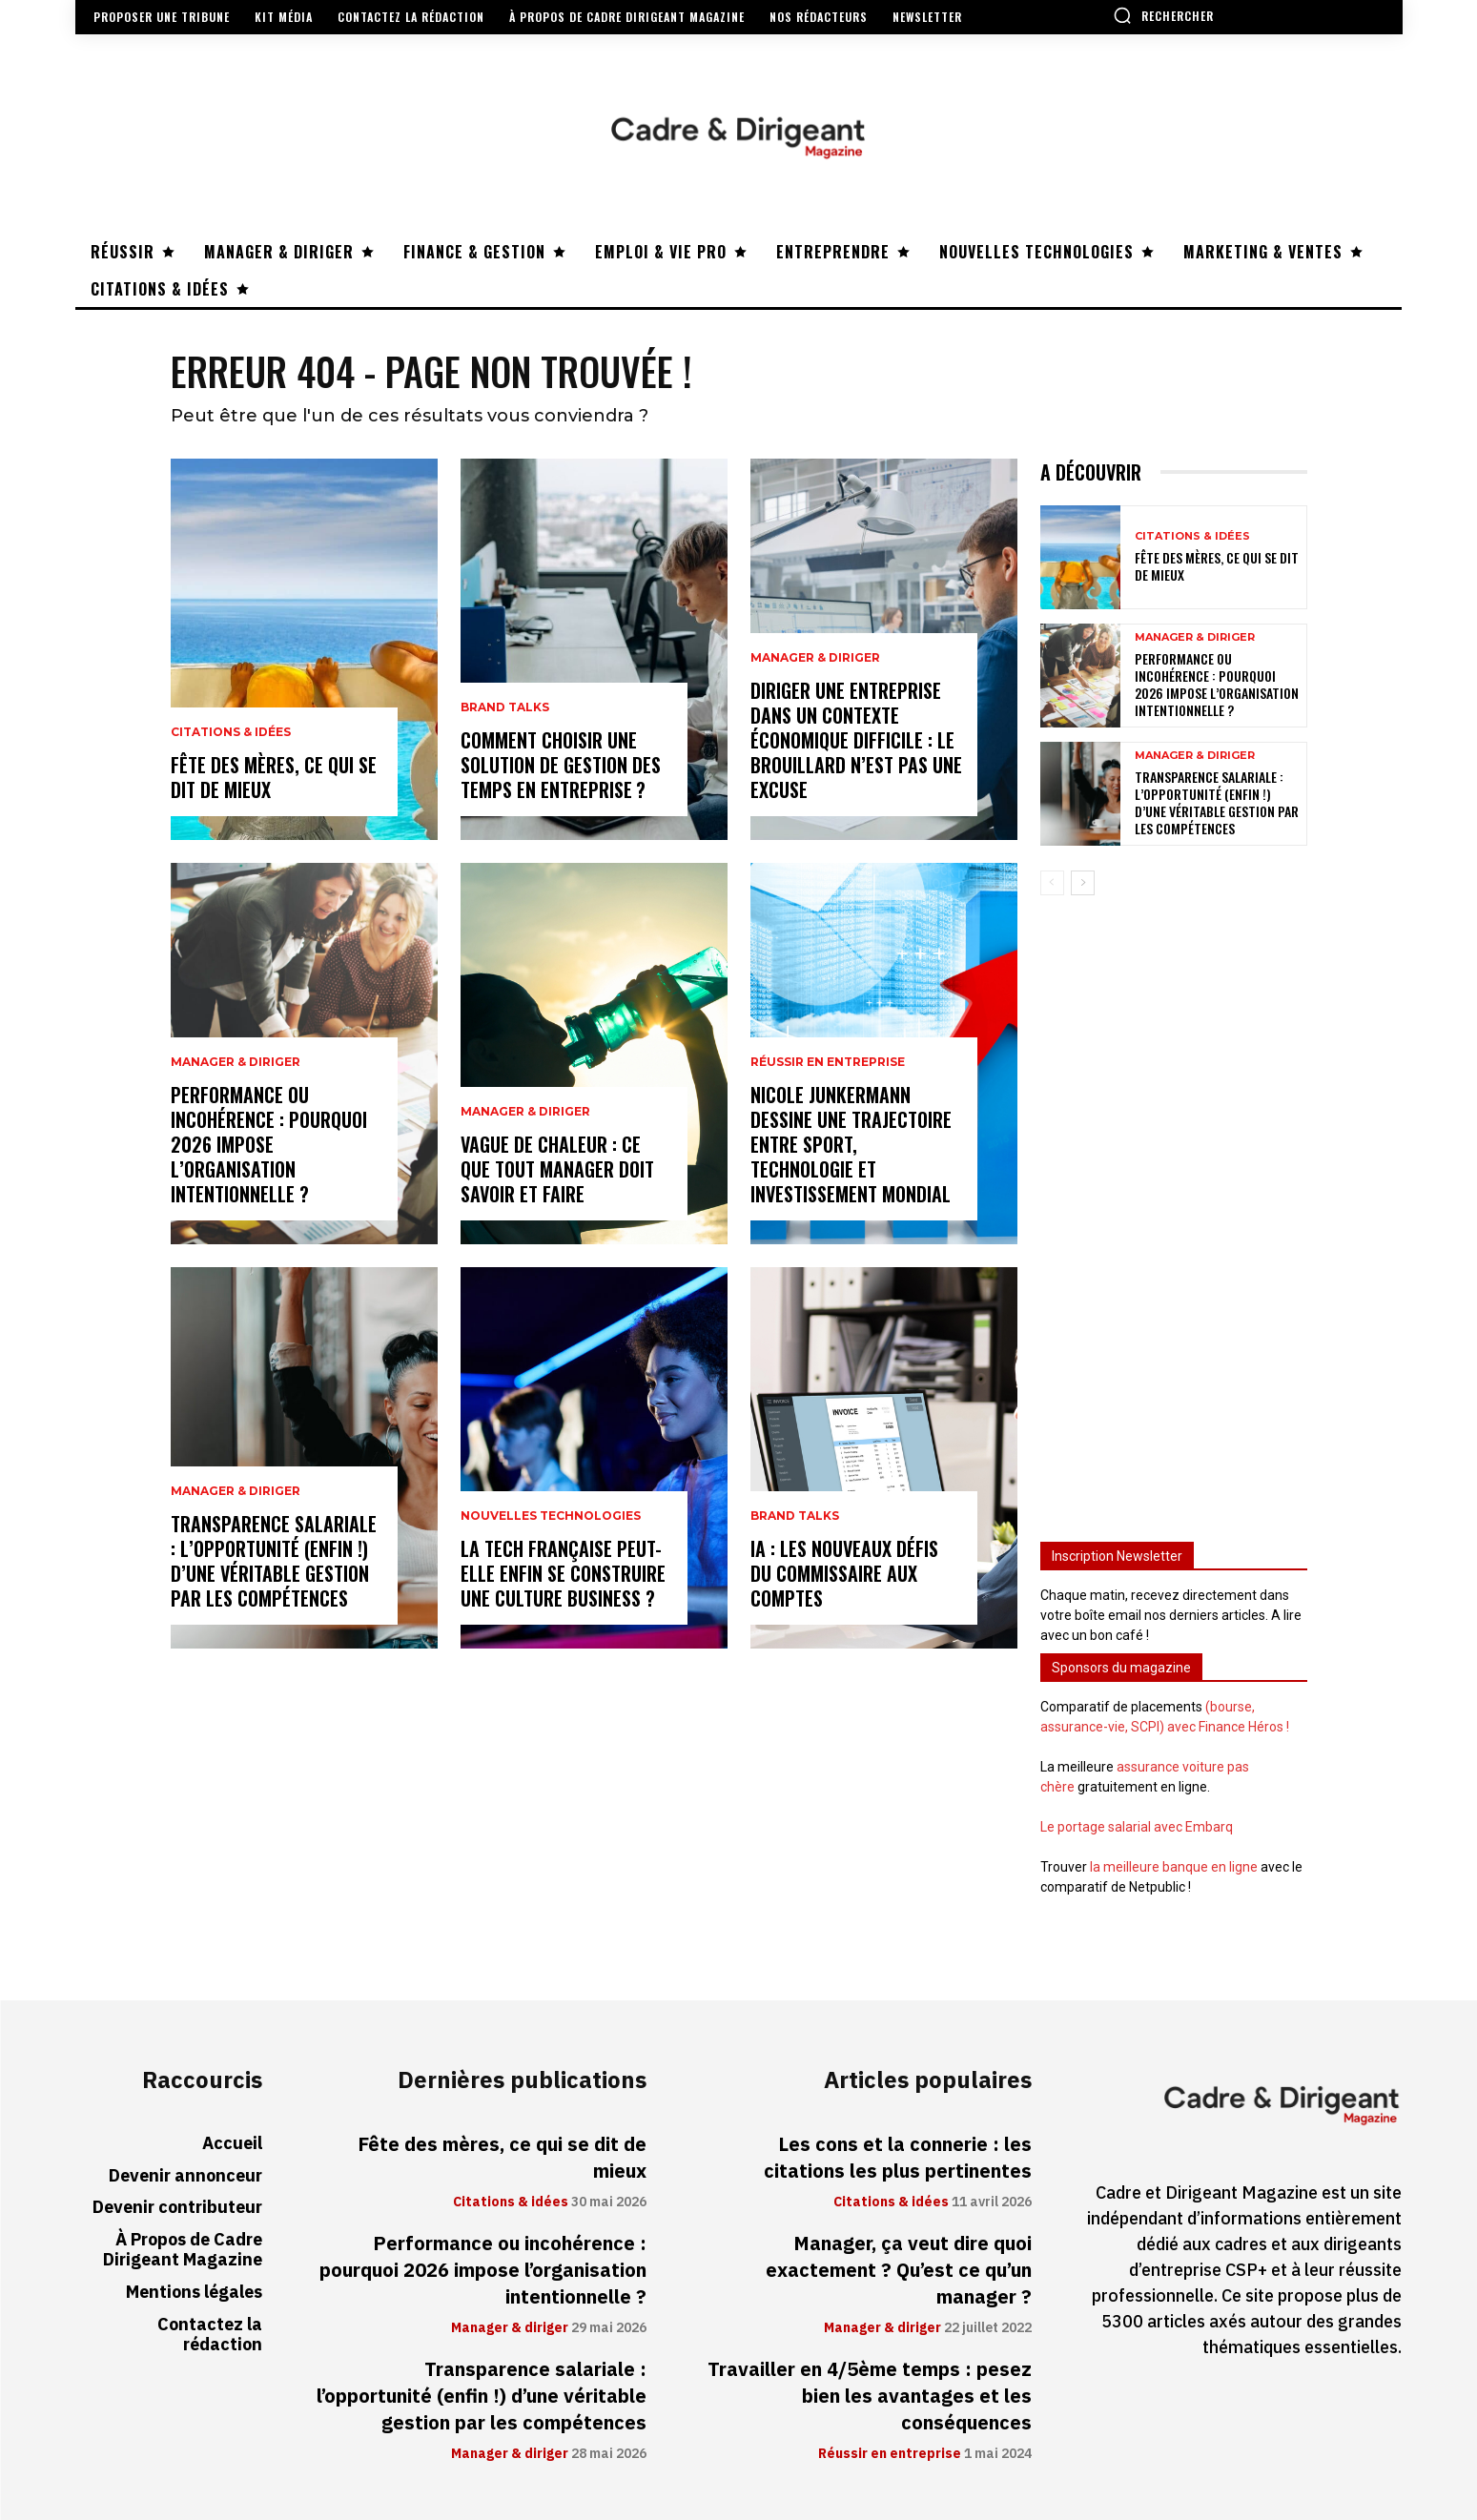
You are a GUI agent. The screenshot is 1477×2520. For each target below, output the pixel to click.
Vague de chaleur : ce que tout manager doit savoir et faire (557, 1169)
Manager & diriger (235, 1062)
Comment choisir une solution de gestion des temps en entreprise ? (561, 765)
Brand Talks (505, 707)
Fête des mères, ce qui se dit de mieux (274, 777)
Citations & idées (231, 732)
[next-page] (1083, 883)
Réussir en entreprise (827, 1062)
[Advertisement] (1173, 1210)
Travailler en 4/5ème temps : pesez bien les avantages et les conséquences (870, 2396)
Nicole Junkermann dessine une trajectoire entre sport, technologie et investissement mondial (851, 1144)
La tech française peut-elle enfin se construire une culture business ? (563, 1573)
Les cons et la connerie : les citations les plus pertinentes (898, 2157)
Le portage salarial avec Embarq (1136, 1826)
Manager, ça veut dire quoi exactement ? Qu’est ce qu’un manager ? (899, 2270)
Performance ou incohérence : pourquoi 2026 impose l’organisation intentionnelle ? (269, 1144)
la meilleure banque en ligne (1174, 1867)
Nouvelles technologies (551, 1516)
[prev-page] (1052, 883)
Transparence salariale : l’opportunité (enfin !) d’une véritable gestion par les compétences (274, 1560)
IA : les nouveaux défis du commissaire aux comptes (844, 1573)
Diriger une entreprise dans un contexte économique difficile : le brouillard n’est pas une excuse (856, 740)
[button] (1163, 15)
